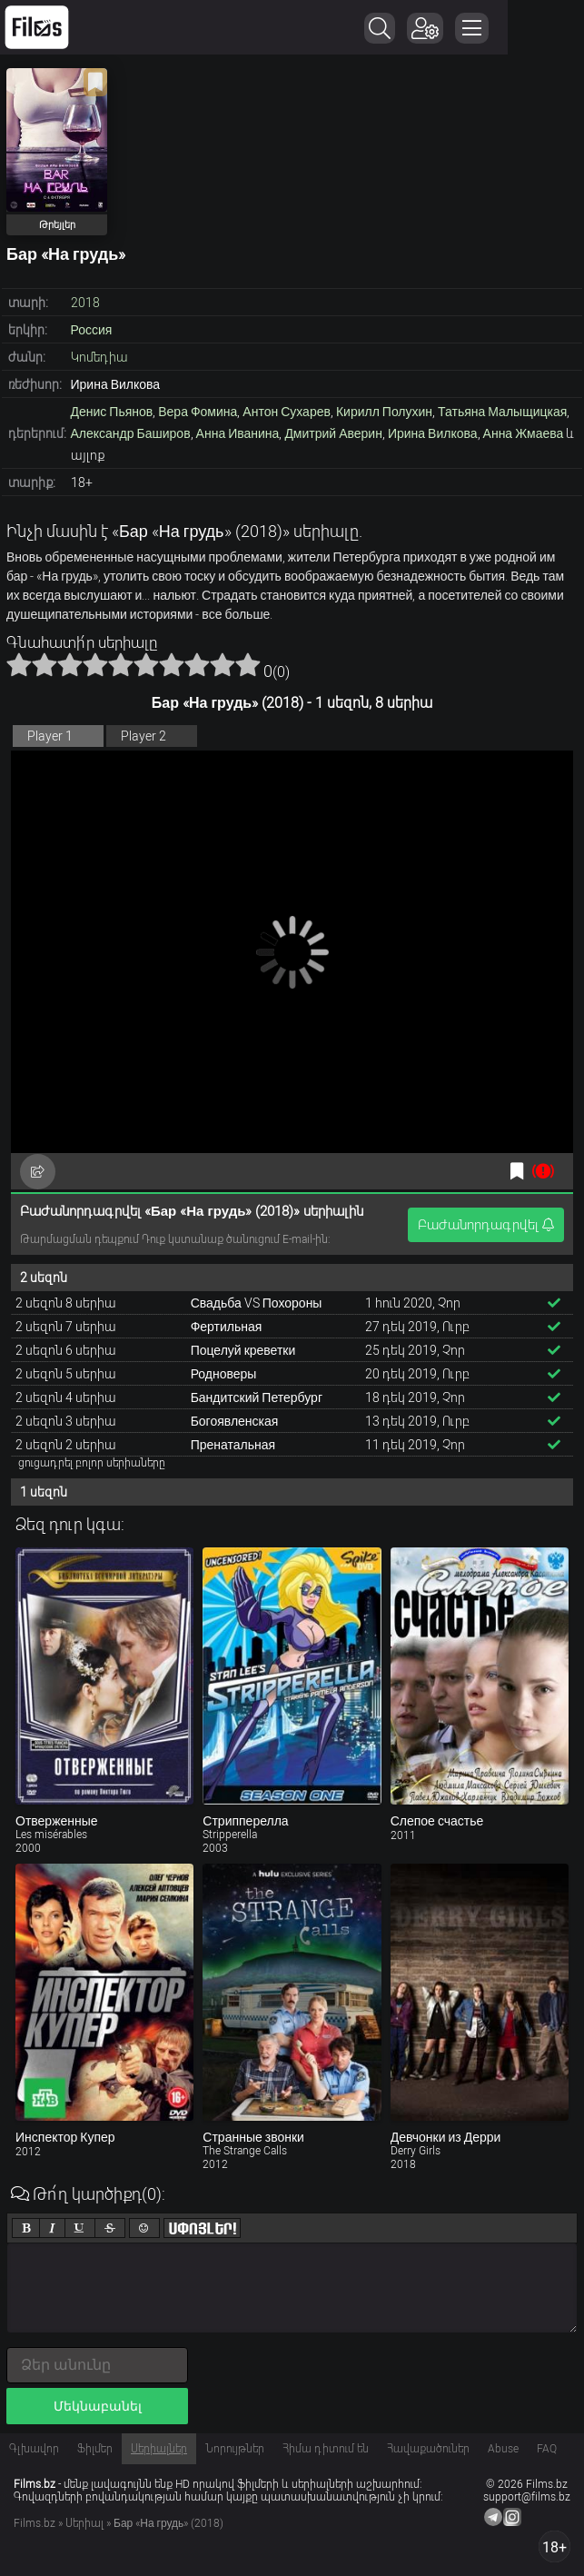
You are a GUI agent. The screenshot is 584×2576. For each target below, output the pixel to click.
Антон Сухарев (287, 411)
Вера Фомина (197, 411)
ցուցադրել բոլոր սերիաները (91, 1463)
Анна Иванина (238, 433)
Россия (92, 330)
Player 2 (143, 736)
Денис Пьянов (112, 411)
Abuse (503, 2448)
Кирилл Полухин (384, 411)
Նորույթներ (234, 2448)
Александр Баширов (131, 433)
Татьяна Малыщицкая (502, 411)
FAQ (547, 2448)
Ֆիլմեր (95, 2448)
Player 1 (50, 736)
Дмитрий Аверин (333, 433)
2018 (85, 302)
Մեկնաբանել (98, 2406)
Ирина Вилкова (433, 433)
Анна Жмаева (523, 433)
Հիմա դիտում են (325, 2448)
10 (248, 664)
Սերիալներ (159, 2448)
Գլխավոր (34, 2448)
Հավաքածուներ (428, 2448)
